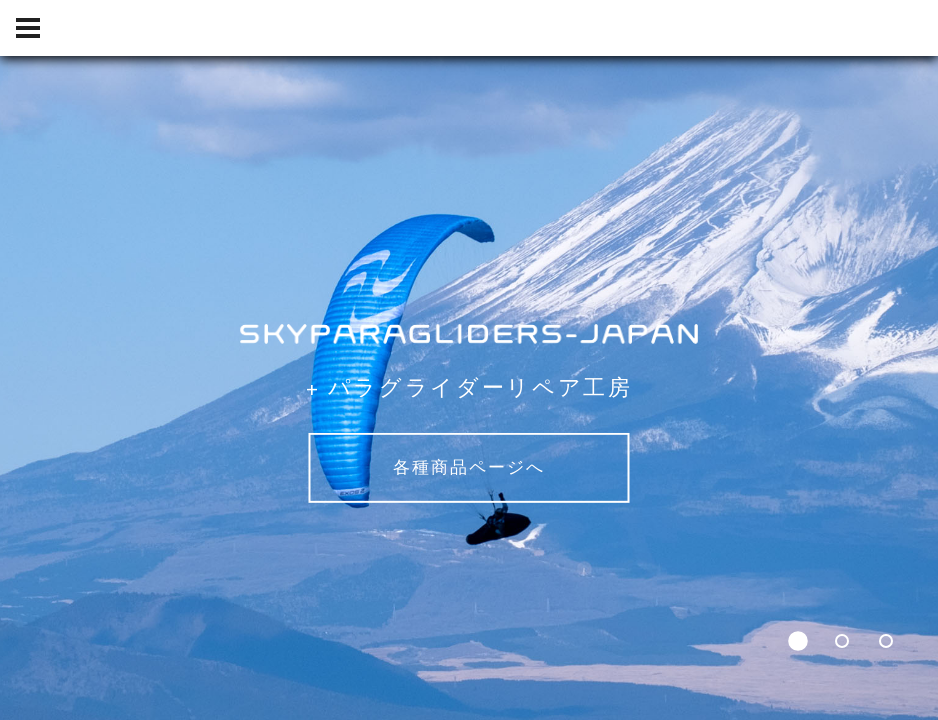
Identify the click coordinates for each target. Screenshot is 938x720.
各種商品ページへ (469, 468)
